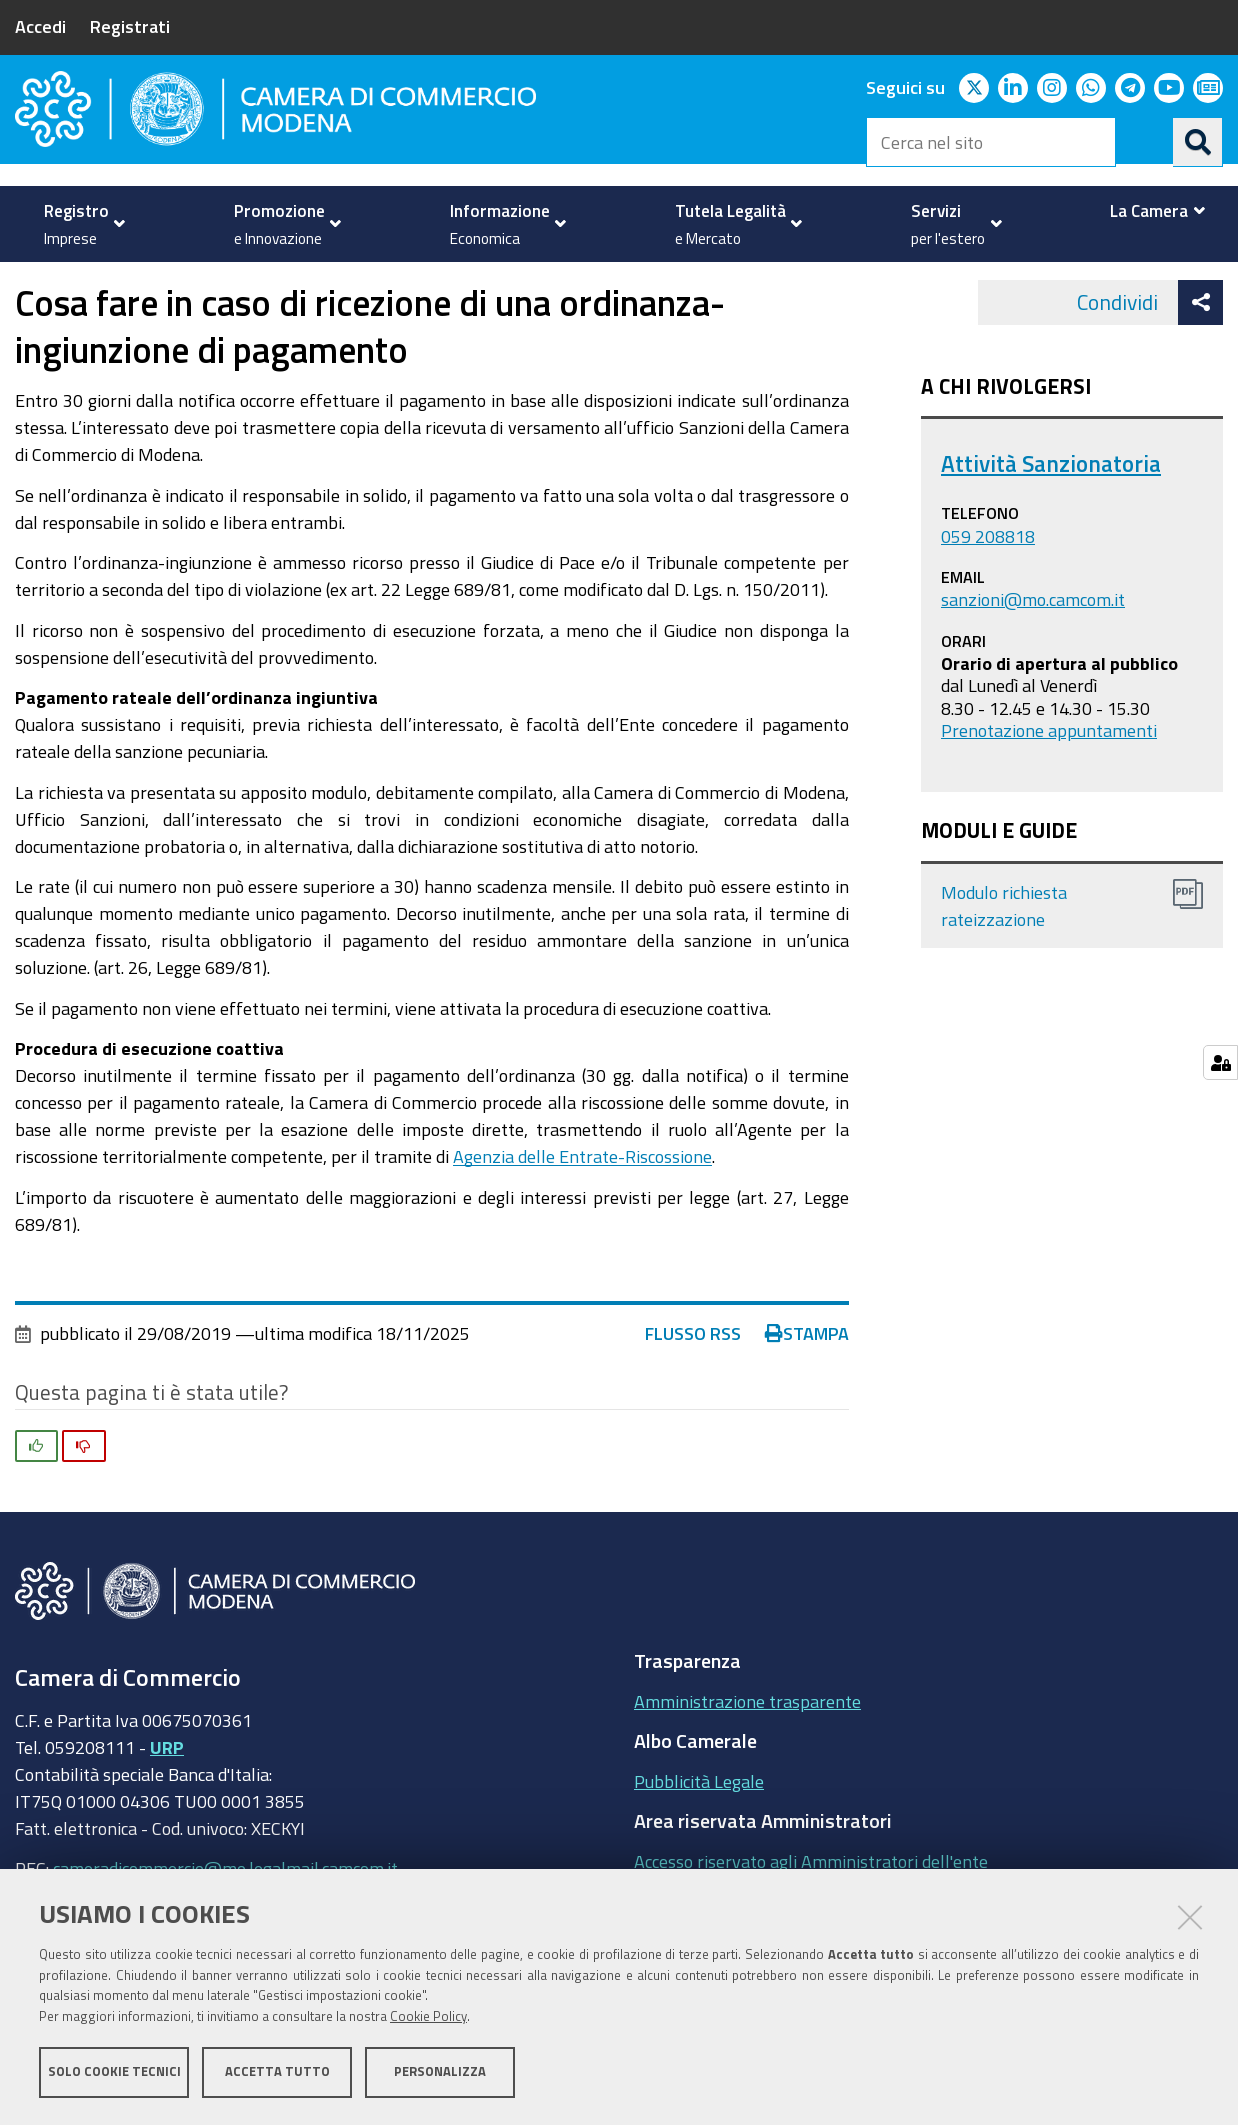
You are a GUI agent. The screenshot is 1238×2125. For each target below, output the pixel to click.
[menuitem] (79, 224)
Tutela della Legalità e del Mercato (176, 283)
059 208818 (988, 592)
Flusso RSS (693, 1390)
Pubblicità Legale (699, 1837)
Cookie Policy (428, 2017)
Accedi (40, 26)
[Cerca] (1198, 142)
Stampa (807, 1390)
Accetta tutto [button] (277, 2072)
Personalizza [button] (440, 2072)
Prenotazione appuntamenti (1049, 787)
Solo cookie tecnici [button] (114, 2072)
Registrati (130, 26)
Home (28, 283)
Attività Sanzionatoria (1051, 519)
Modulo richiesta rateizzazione (1004, 962)
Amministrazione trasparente (747, 1757)
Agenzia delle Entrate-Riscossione (582, 1213)
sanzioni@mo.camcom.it (1033, 655)
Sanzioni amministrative (413, 283)
